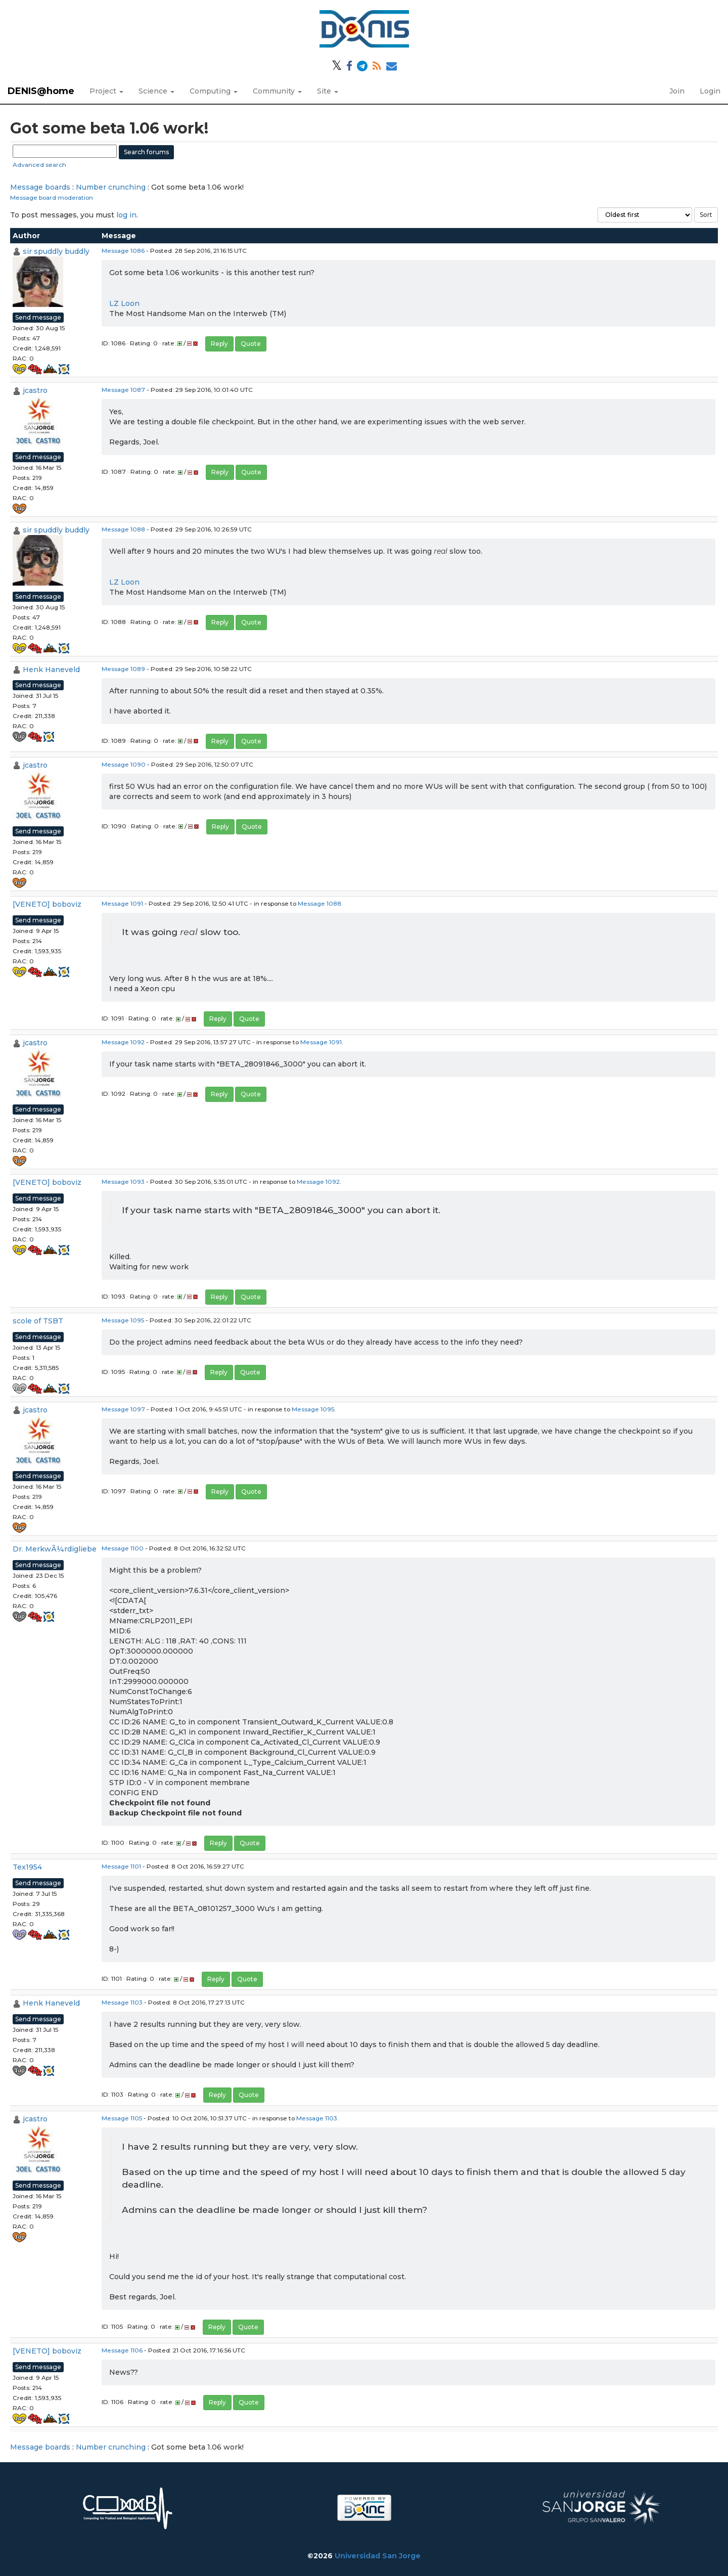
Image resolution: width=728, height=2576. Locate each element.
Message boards (40, 187)
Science (156, 91)
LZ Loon (124, 303)
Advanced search (39, 164)
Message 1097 (123, 1409)
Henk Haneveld (51, 669)
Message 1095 (123, 1320)
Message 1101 (121, 1866)
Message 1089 (123, 669)
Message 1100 (123, 1548)
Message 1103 (122, 2002)
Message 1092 (123, 1042)
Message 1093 (123, 1181)
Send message (38, 317)
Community (277, 91)
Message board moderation (51, 197)
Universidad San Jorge (378, 2555)
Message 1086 (123, 250)
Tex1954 (27, 1867)
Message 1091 (122, 903)
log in (126, 214)
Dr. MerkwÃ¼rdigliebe (55, 1548)
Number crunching (111, 187)
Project (106, 91)
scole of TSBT (38, 1320)
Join (677, 91)
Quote (251, 343)
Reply (219, 343)
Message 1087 (123, 389)
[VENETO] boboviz (47, 904)
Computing (214, 91)
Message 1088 (123, 529)
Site (327, 91)
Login (710, 91)
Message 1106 (122, 2350)
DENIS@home (41, 91)
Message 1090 (124, 764)
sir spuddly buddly (56, 251)
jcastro (35, 390)
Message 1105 (122, 2118)
